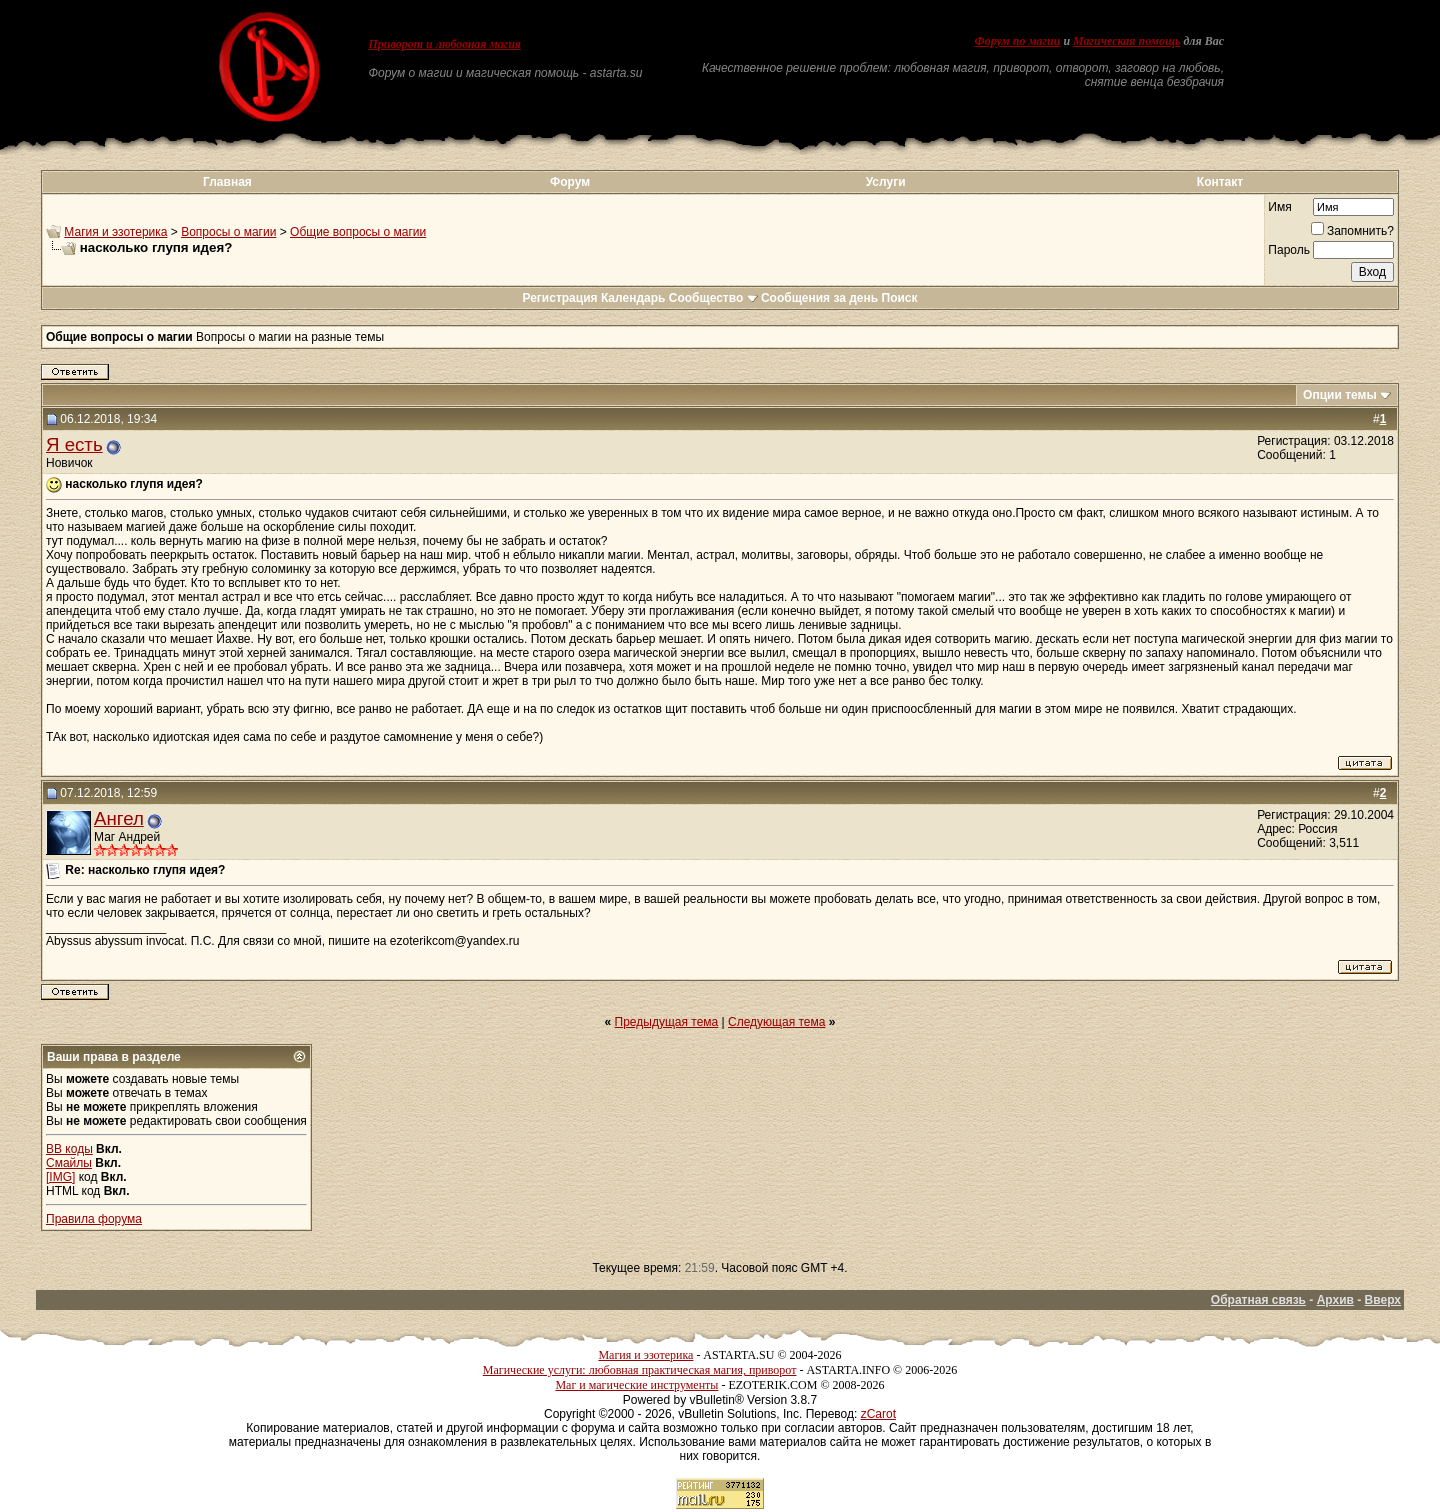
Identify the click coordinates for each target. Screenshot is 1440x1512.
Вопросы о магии (228, 232)
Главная (227, 182)
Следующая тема (776, 1022)
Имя (1279, 207)
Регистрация (559, 298)
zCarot (878, 1414)
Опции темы (1340, 395)
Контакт (1220, 182)
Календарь (633, 298)
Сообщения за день (819, 298)
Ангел (119, 818)
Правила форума (94, 1219)
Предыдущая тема (667, 1022)
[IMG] (60, 1177)
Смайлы (69, 1163)
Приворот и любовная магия (445, 44)
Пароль (1289, 250)
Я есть (74, 444)
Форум (570, 182)
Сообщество (713, 298)
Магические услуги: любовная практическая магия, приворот (640, 1370)
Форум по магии (1017, 41)
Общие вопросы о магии (358, 232)
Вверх (1383, 1300)
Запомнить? (1352, 231)
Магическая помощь (1126, 41)
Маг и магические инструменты (636, 1385)
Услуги (886, 182)
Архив (1335, 1300)
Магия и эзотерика (115, 232)
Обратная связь (1258, 1300)
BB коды (69, 1149)
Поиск (900, 298)
